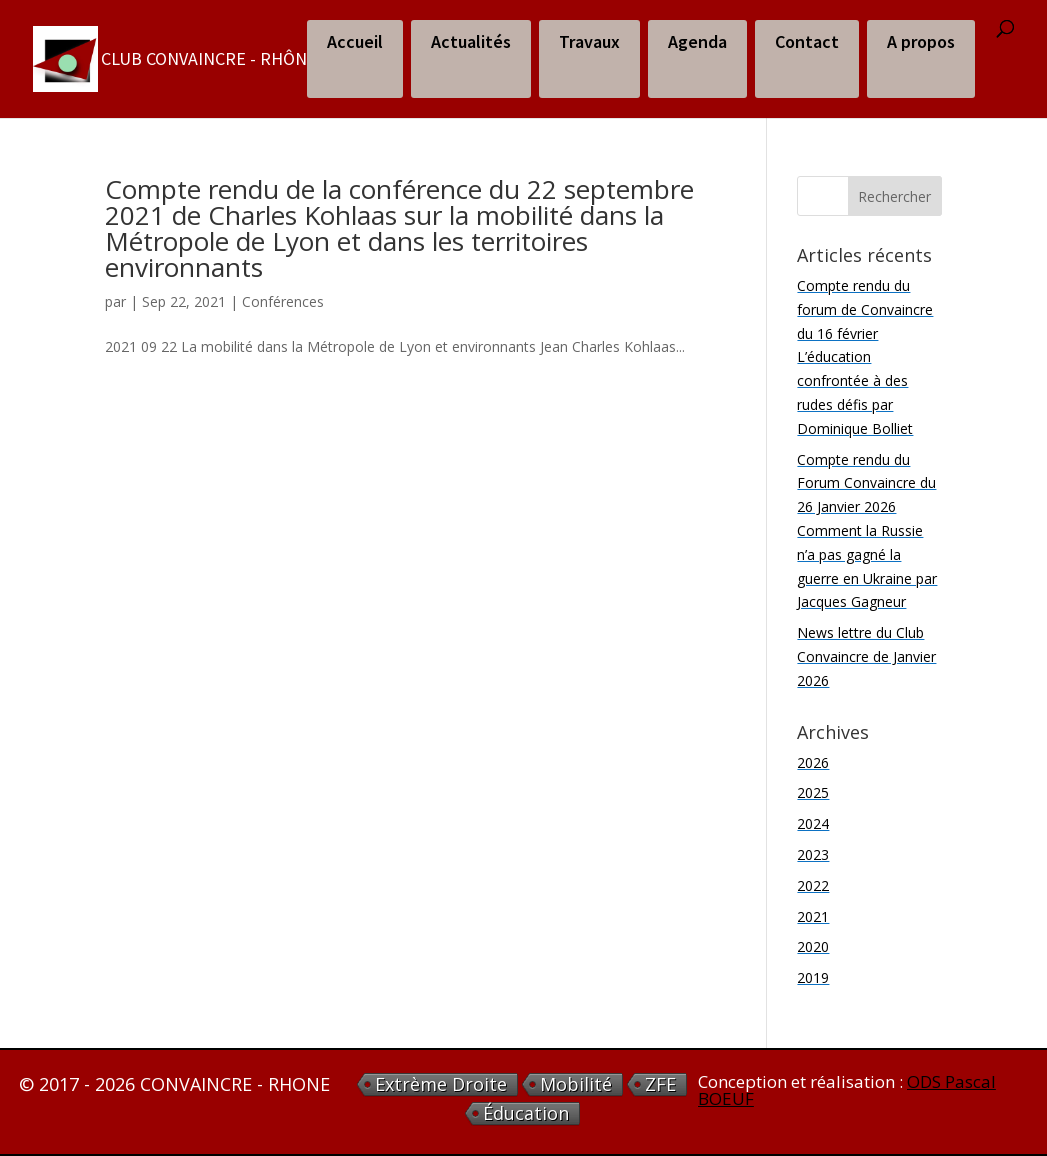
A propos (921, 41)
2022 (813, 885)
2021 (813, 916)
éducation (526, 1113)
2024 (813, 823)
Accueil (355, 41)
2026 (813, 762)
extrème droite (441, 1084)
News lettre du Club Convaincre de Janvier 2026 (866, 656)
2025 (813, 792)
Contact (807, 41)
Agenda (697, 41)
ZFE (660, 1084)
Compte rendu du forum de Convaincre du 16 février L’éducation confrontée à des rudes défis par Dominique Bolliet (865, 357)
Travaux (589, 41)
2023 (813, 854)
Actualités (471, 41)
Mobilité (576, 1084)
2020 (813, 946)
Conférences (283, 301)
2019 (813, 977)
